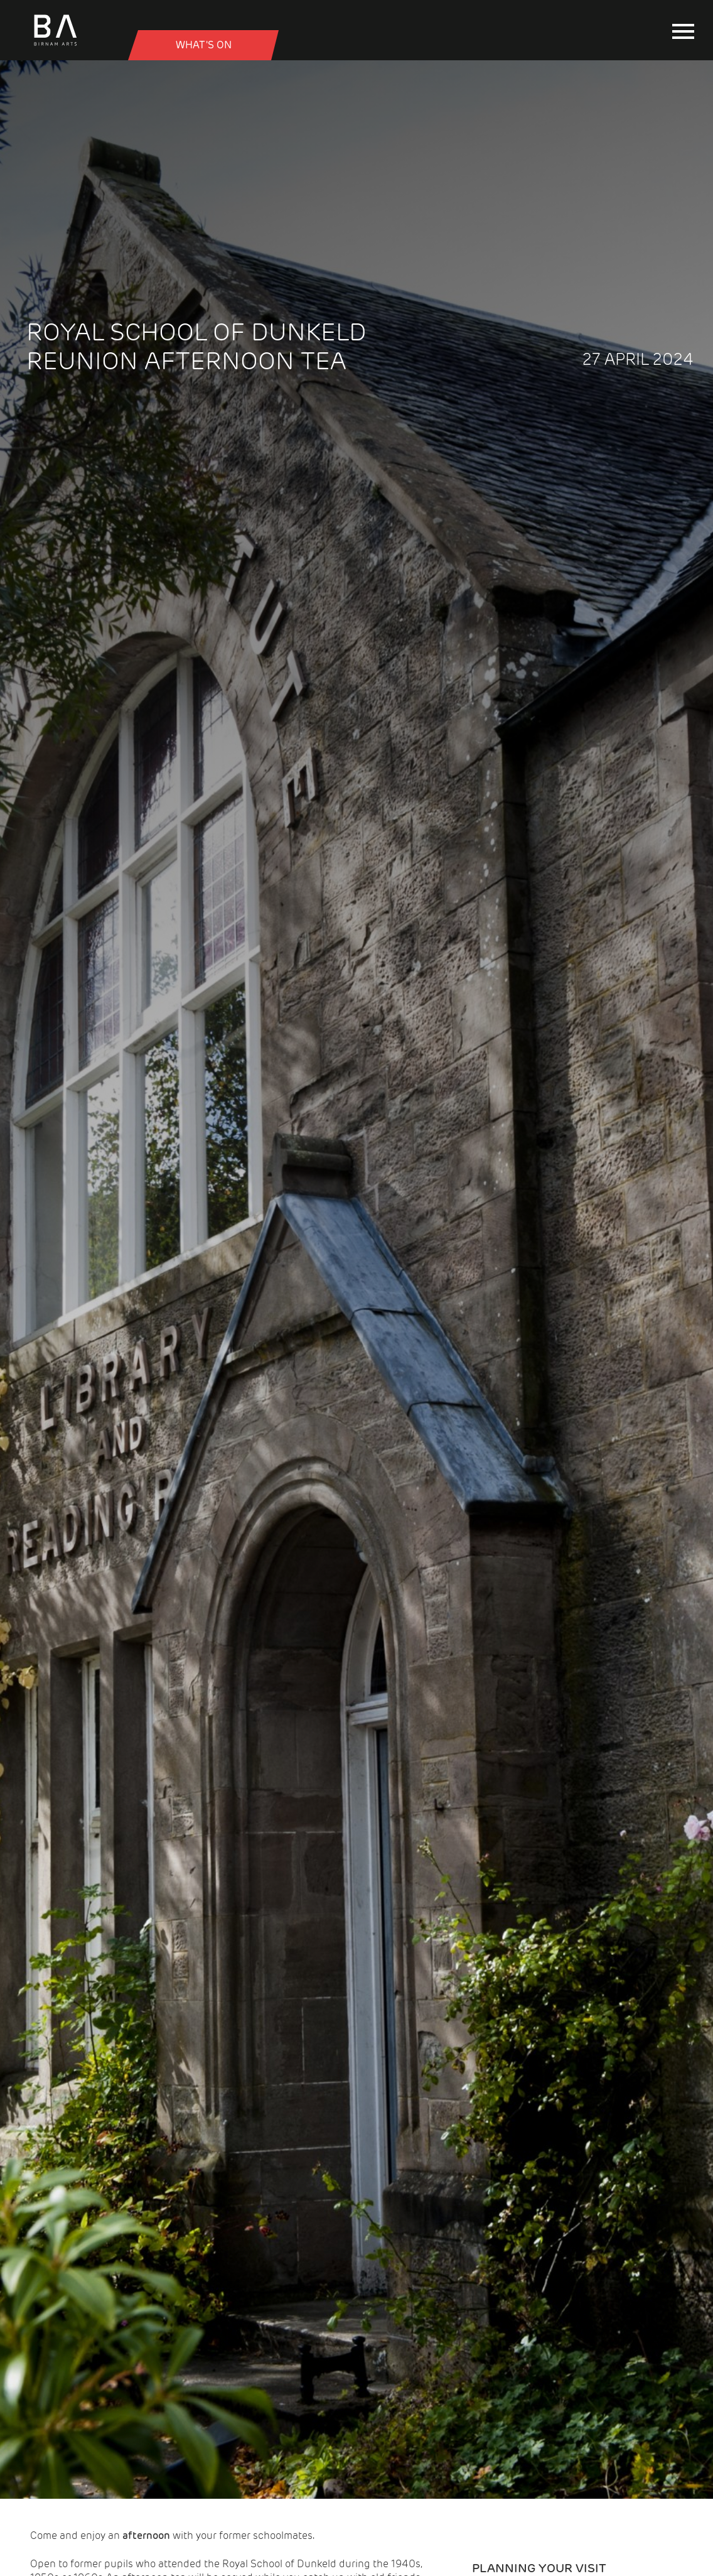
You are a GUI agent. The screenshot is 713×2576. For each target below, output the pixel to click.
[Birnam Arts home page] (55, 46)
